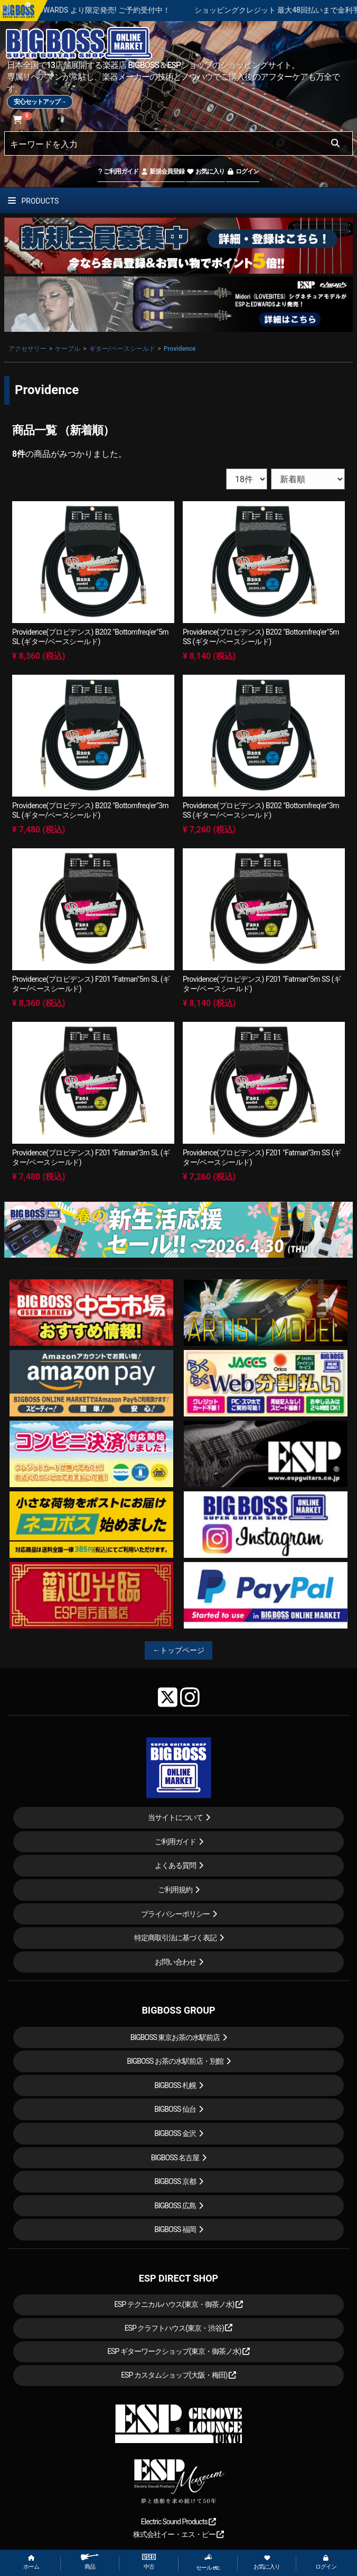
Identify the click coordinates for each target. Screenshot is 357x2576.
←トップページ (178, 1650)
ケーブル (67, 348)
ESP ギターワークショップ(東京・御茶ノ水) (178, 2351)
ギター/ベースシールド (122, 348)
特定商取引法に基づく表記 (175, 1937)
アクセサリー (27, 348)
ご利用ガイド (118, 171)
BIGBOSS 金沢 (175, 2133)
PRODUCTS (33, 201)
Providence (180, 348)
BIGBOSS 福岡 (175, 2229)
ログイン (243, 171)
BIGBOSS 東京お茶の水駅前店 (175, 2037)
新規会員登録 (162, 171)
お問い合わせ (175, 1962)
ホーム (31, 2562)
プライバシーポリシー (175, 1914)
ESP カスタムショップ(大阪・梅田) (178, 2375)
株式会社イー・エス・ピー (178, 2534)
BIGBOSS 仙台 (175, 2109)
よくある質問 (175, 1865)
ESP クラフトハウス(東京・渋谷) (179, 2328)
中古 (149, 2562)
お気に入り (205, 171)
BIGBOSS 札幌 (175, 2085)
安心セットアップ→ (40, 102)
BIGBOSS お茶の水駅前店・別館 (175, 2061)
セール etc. (208, 2562)
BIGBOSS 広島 (175, 2205)
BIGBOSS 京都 (175, 2181)
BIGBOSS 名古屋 (175, 2157)
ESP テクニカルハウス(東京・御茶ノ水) (178, 2304)
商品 (90, 2562)
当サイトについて (175, 1817)
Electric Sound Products (178, 2521)
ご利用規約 (175, 1889)
